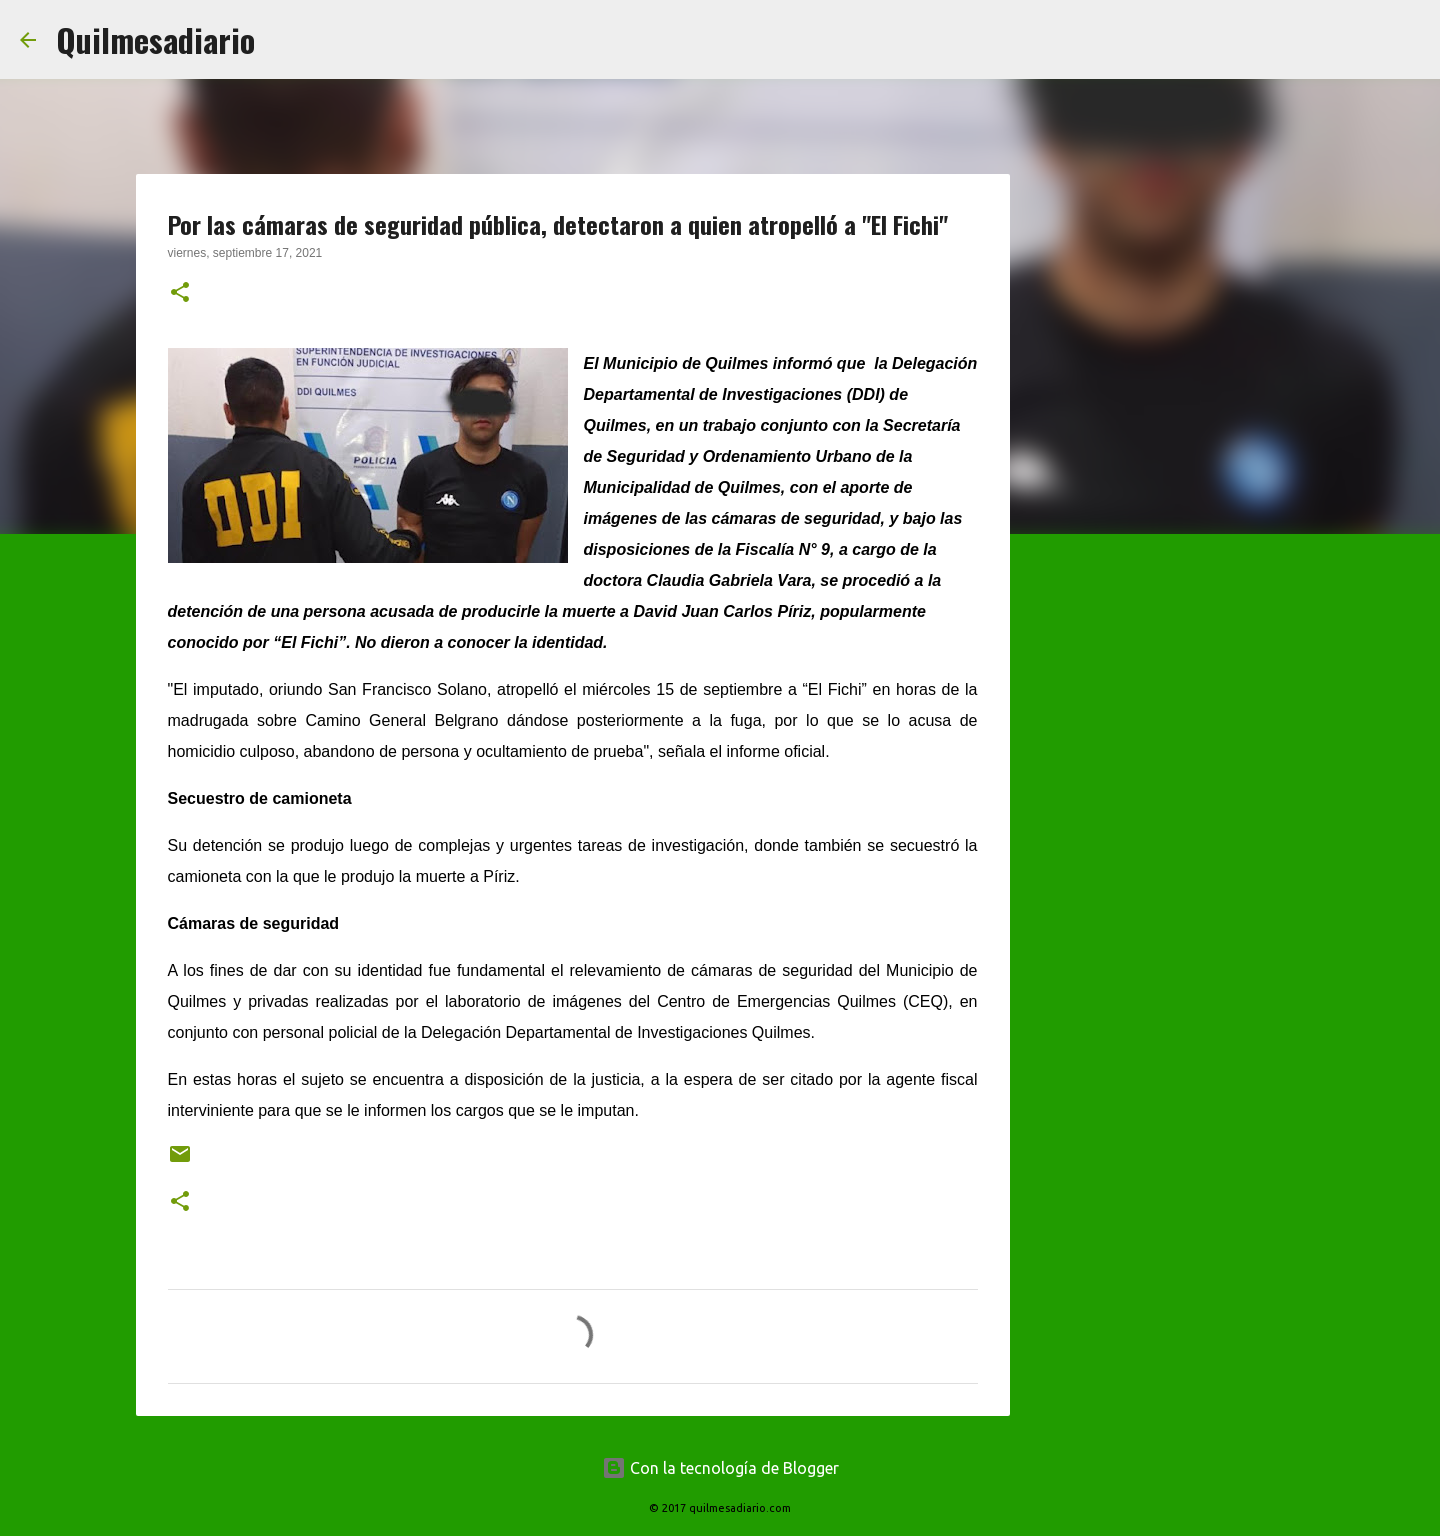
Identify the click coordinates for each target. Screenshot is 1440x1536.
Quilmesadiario (155, 39)
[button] (180, 294)
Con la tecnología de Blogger (720, 1468)
